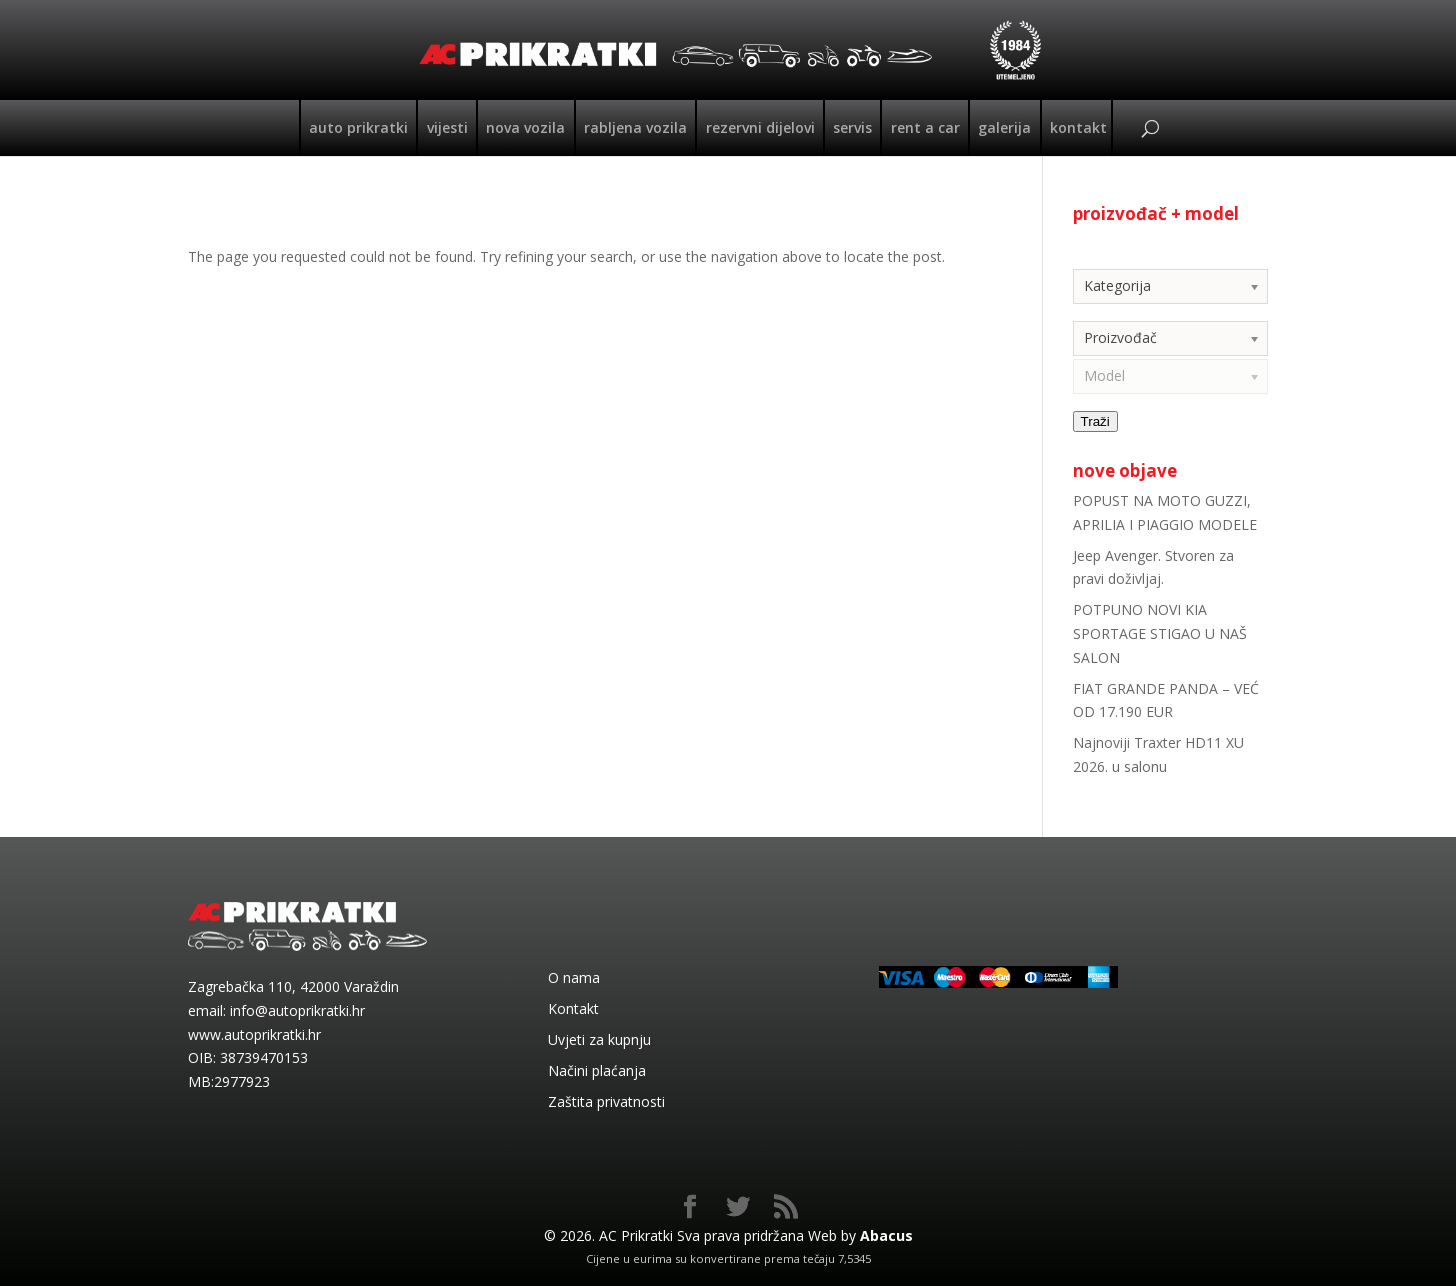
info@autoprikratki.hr (297, 1010)
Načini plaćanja (597, 1070)
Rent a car (925, 127)
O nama (574, 977)
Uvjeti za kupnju (599, 1039)
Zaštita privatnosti (606, 1101)
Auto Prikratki (358, 127)
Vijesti (447, 127)
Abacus (886, 1235)
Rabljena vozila (635, 127)
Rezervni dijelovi (760, 127)
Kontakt (1078, 127)
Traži (1095, 421)
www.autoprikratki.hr (254, 1034)
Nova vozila (525, 127)
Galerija (1004, 127)
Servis (852, 127)
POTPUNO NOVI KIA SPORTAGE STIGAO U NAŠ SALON (1160, 633)
